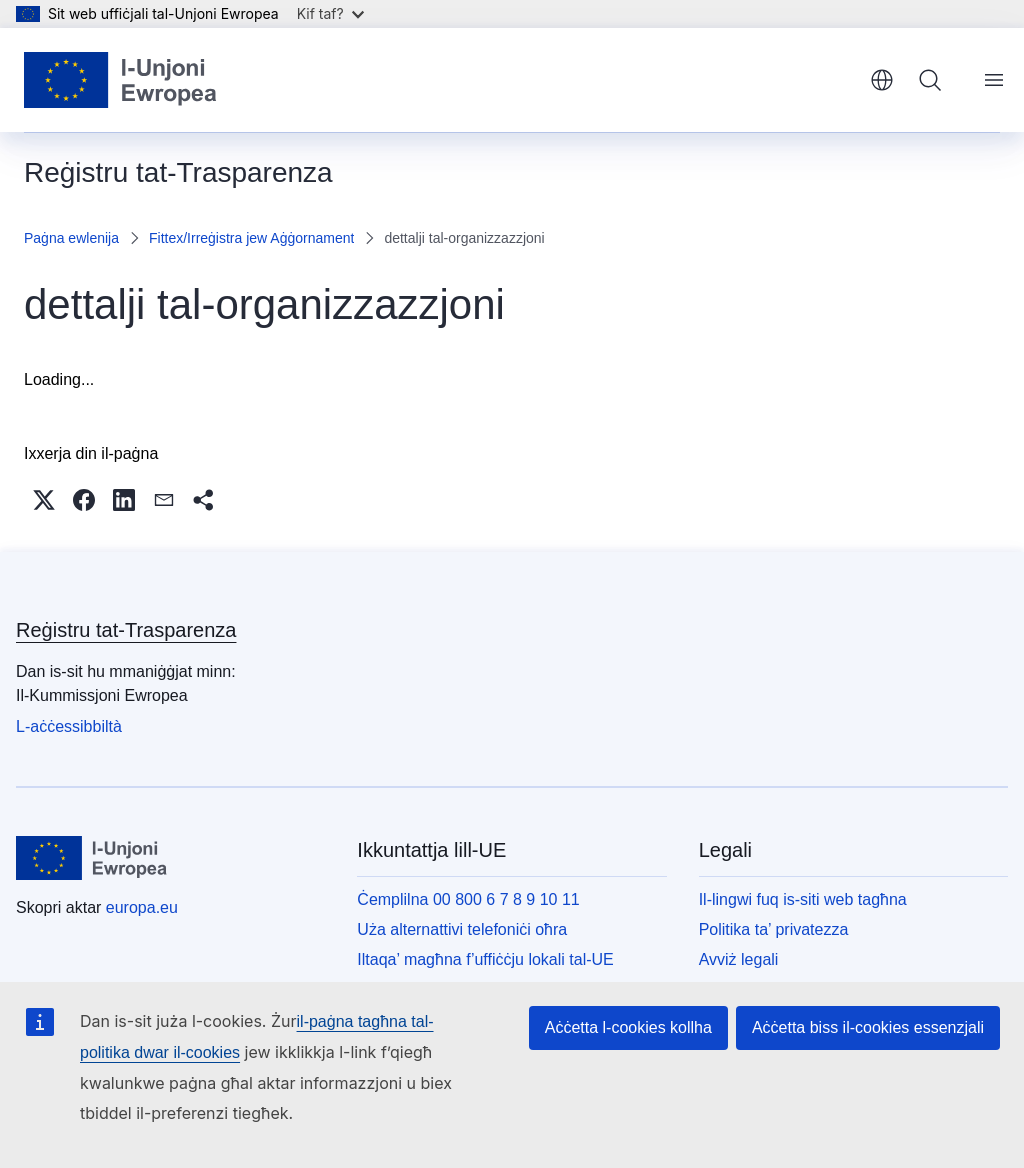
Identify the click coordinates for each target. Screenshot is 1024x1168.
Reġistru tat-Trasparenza (126, 630)
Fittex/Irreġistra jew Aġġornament (251, 238)
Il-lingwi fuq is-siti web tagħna (803, 899)
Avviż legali (739, 959)
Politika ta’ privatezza (774, 929)
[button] (44, 500)
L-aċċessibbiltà (69, 726)
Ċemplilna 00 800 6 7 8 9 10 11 (468, 899)
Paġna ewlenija (71, 238)
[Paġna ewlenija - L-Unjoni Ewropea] (121, 80)
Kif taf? (330, 13)
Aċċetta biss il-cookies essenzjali (868, 1027)
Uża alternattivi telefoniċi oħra (462, 929)
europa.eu (142, 907)
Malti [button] (882, 80)
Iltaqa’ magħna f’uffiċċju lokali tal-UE (485, 959)
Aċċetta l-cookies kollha (628, 1027)
